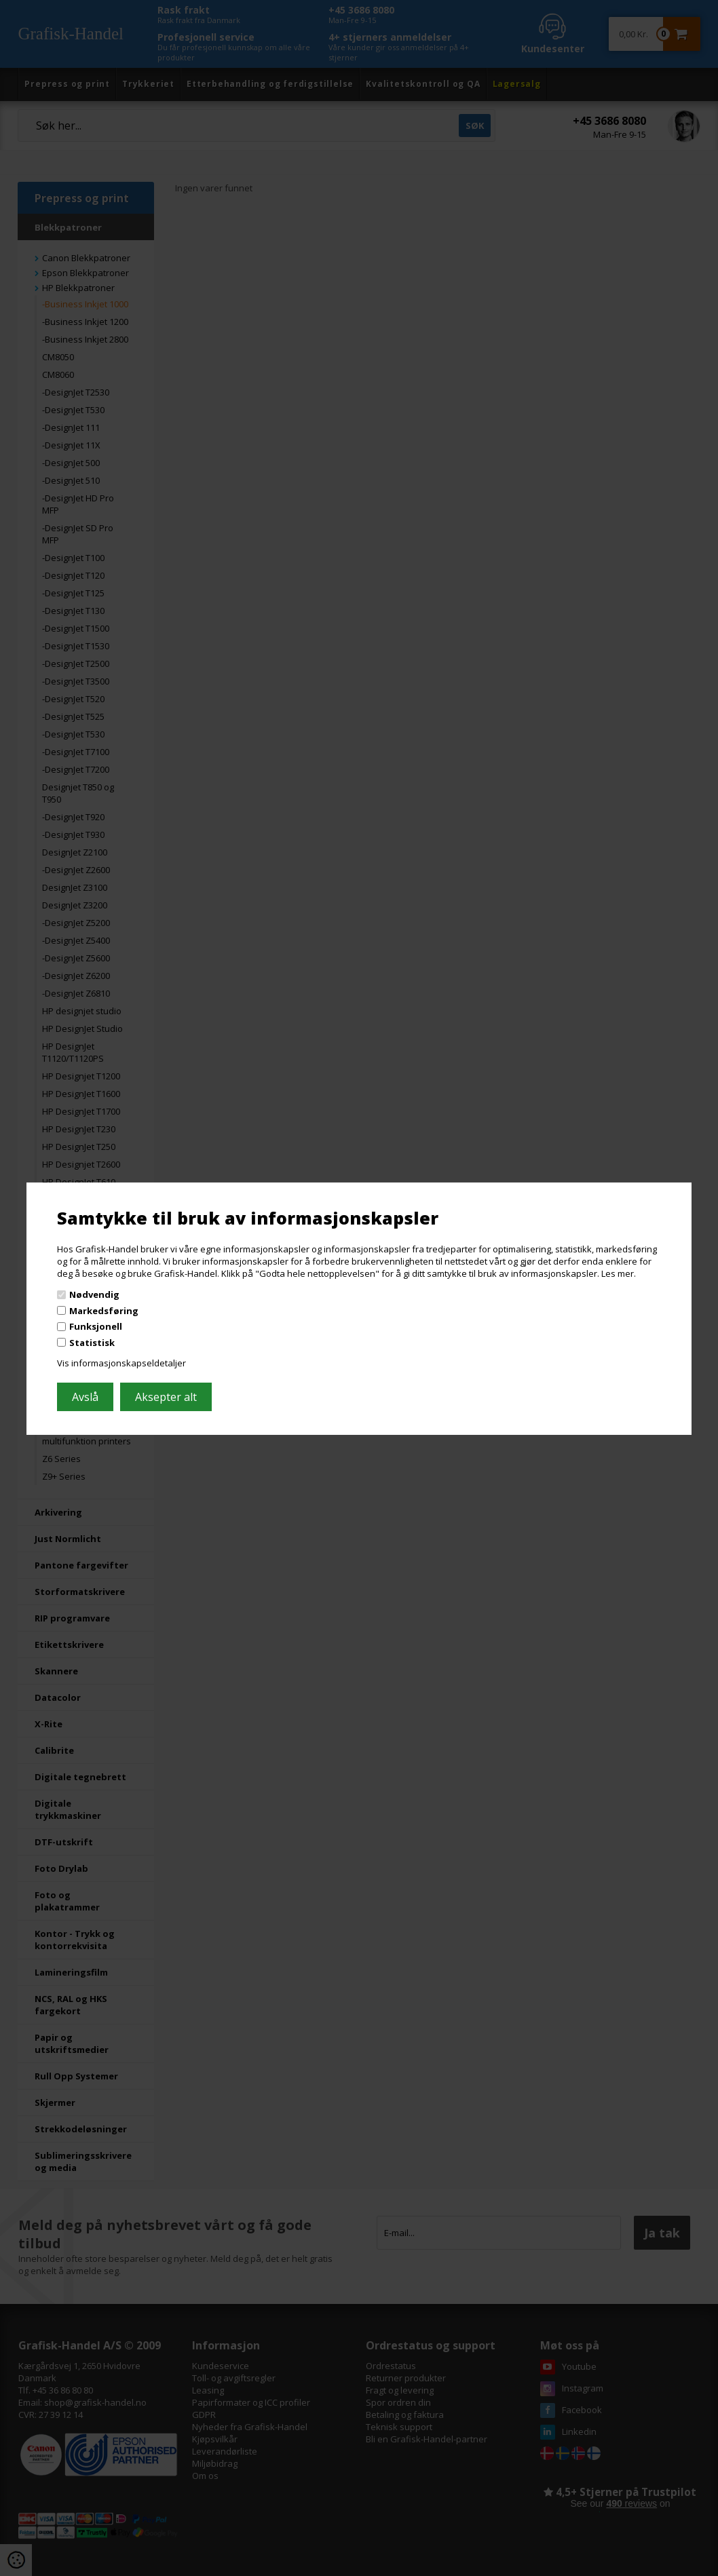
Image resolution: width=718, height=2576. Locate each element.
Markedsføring (103, 1311)
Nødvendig (94, 1294)
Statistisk (92, 1343)
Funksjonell (95, 1326)
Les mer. (618, 1273)
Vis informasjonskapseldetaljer (121, 1363)
